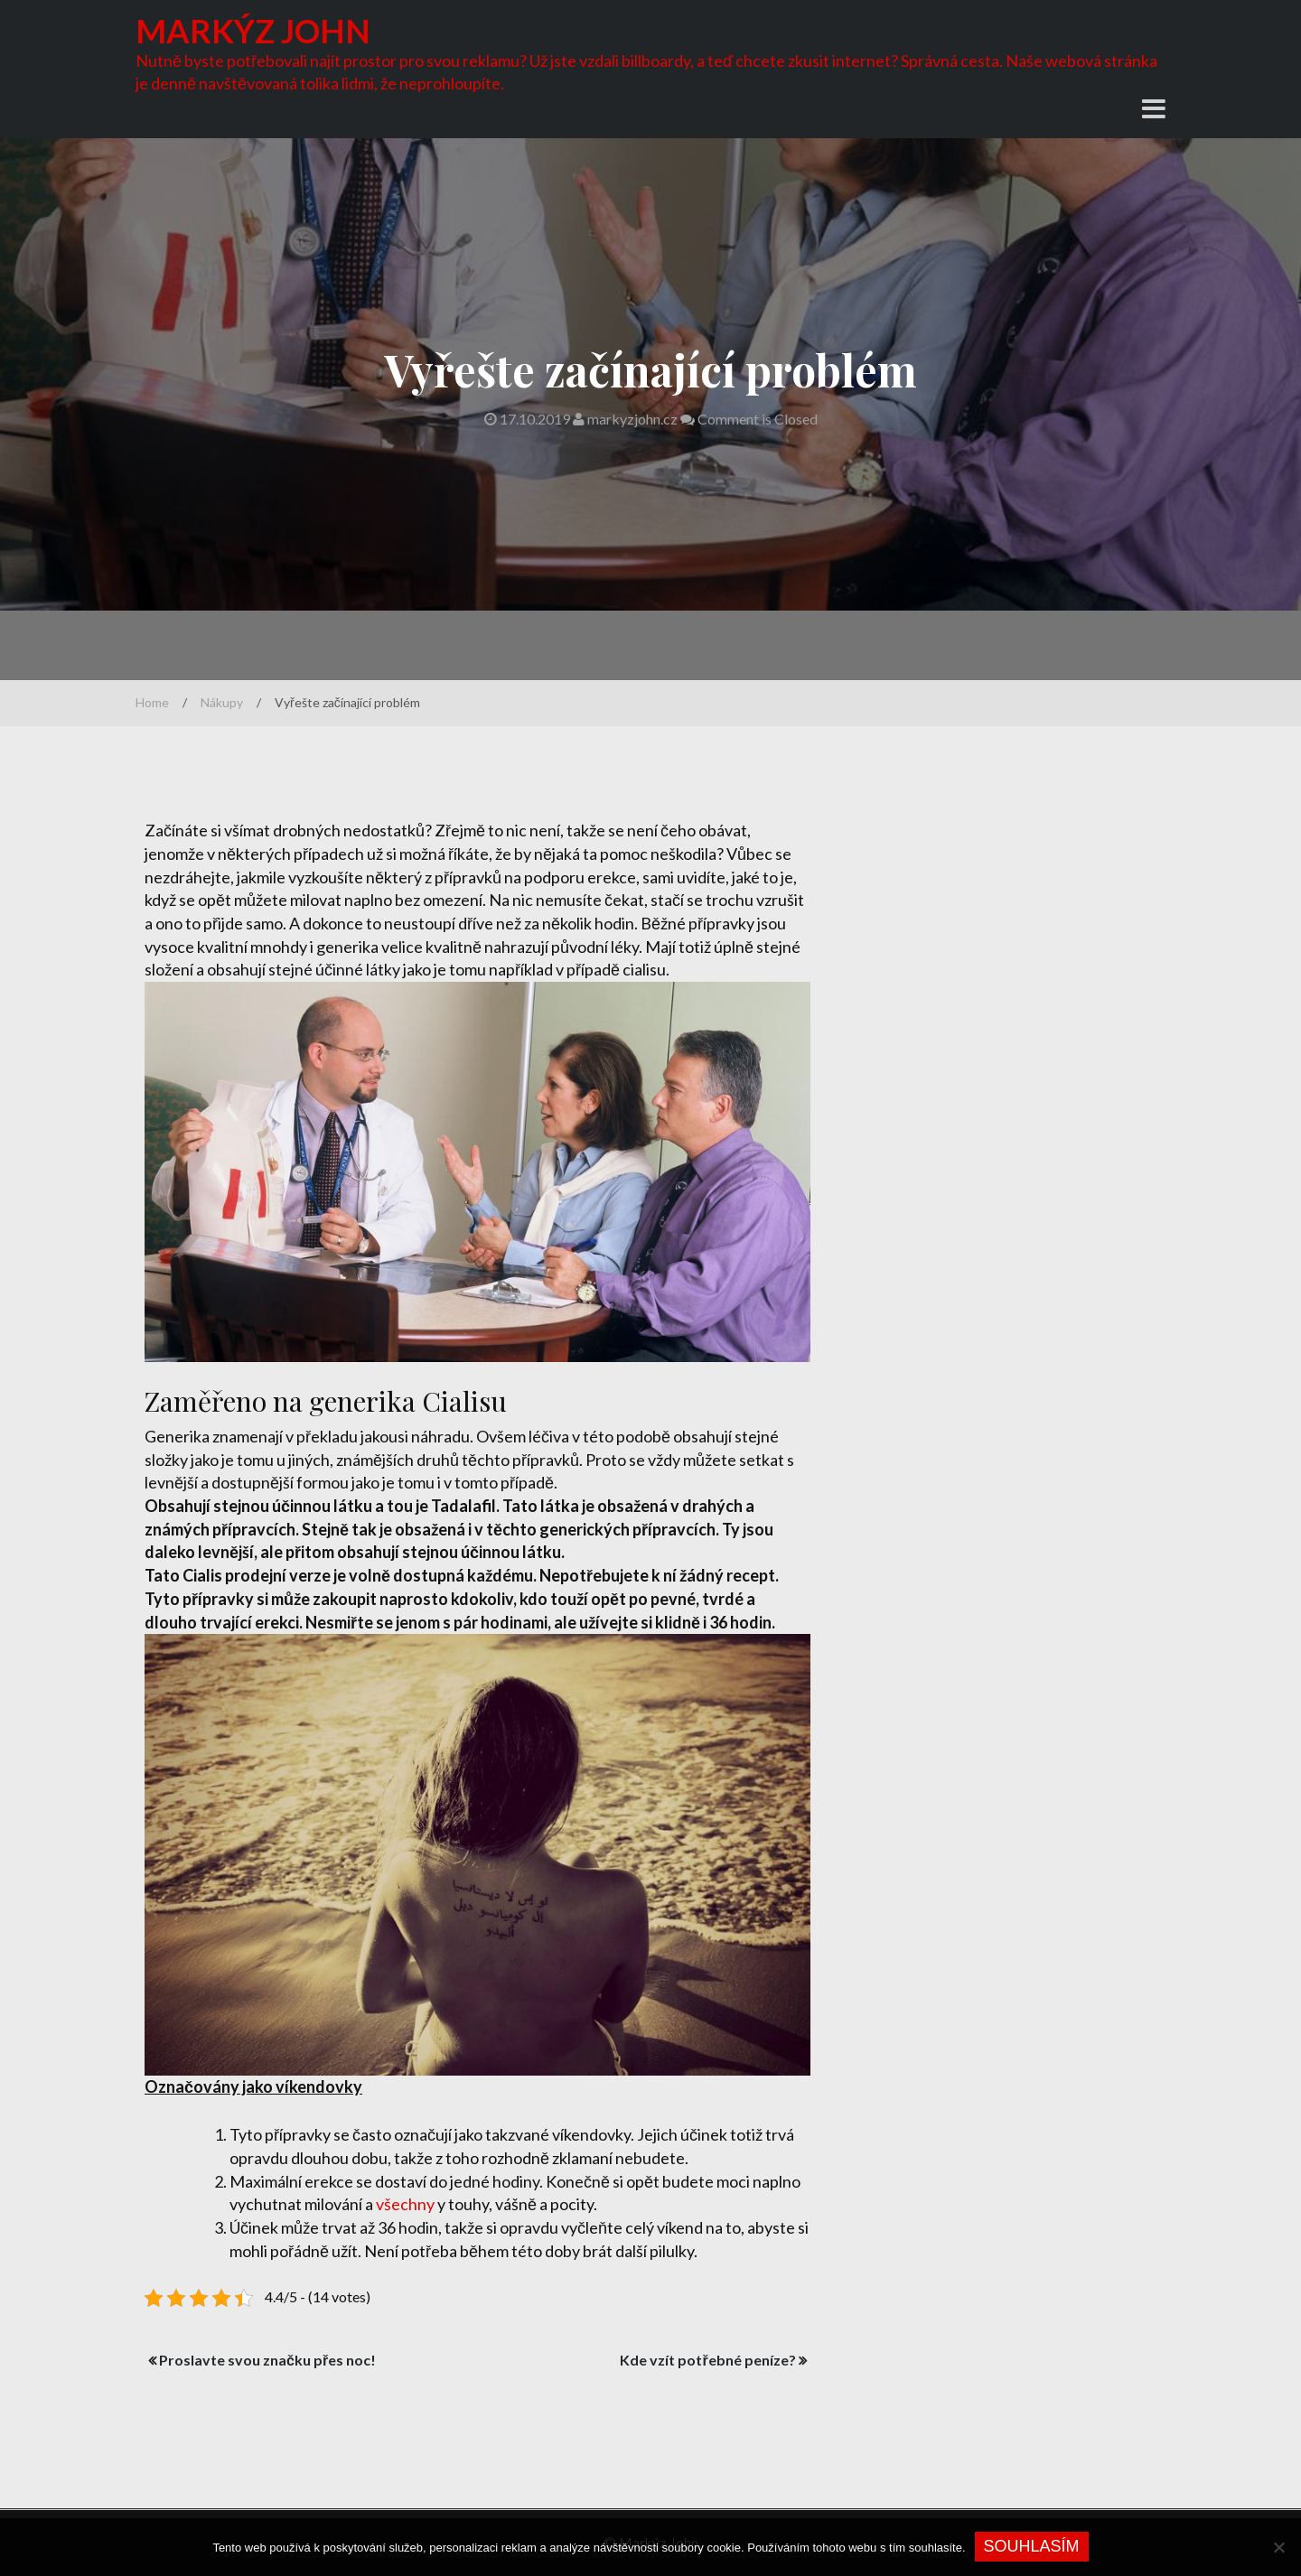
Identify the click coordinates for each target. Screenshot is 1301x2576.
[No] (1278, 2547)
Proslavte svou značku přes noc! (267, 2359)
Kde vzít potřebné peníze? (707, 2359)
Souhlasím (1032, 2546)
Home (152, 702)
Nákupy (222, 702)
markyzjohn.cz (626, 418)
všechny (405, 2204)
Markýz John (253, 31)
